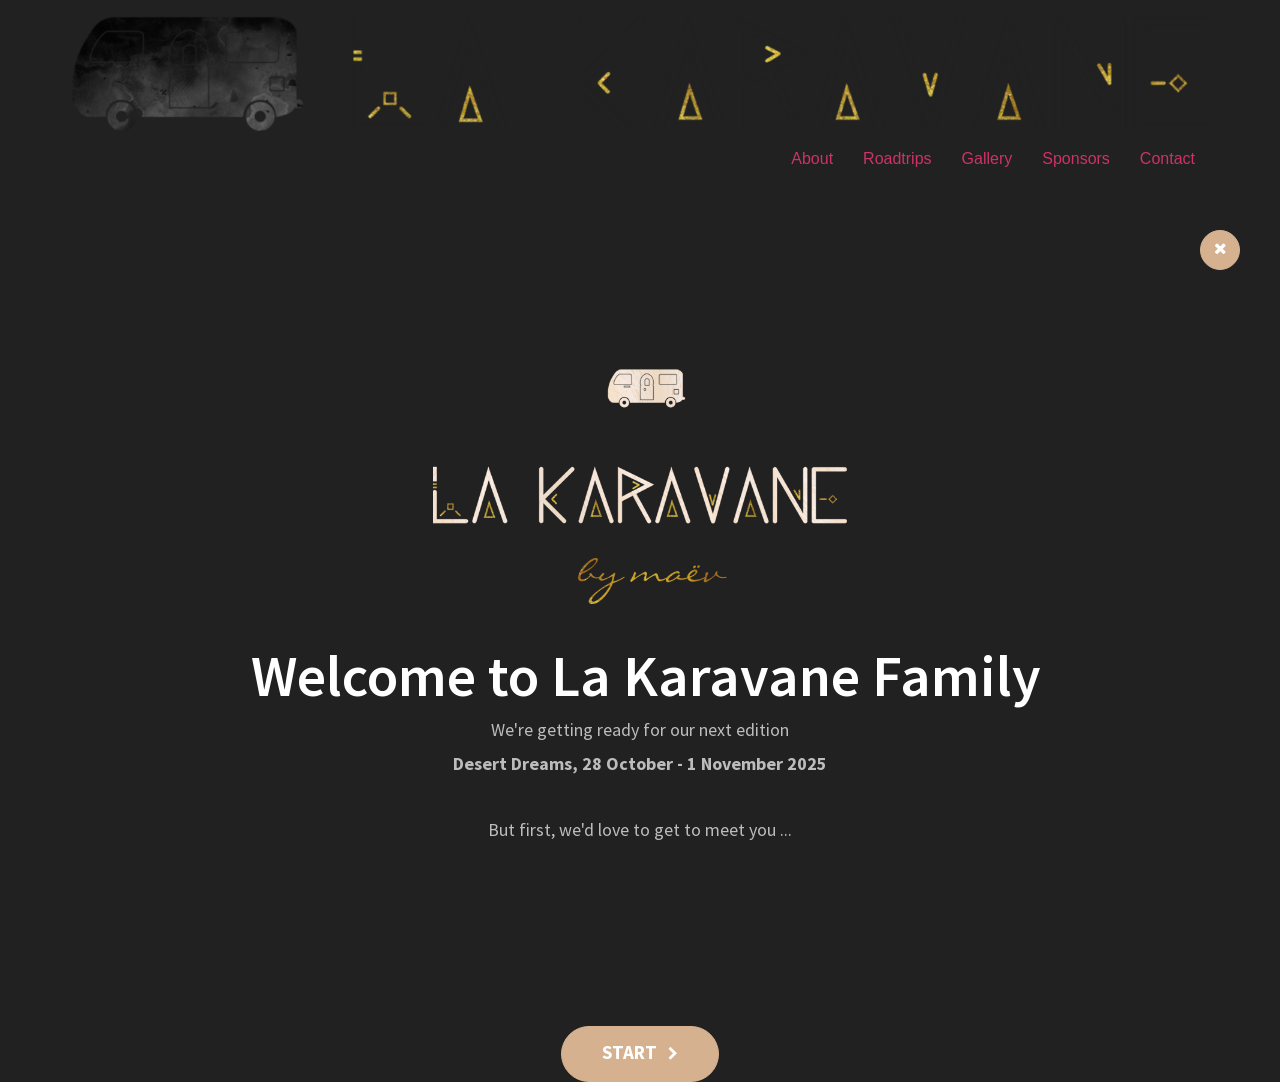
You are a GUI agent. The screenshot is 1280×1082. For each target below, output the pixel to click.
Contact (1167, 158)
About (812, 158)
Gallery (987, 158)
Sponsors (1076, 158)
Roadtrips (897, 158)
